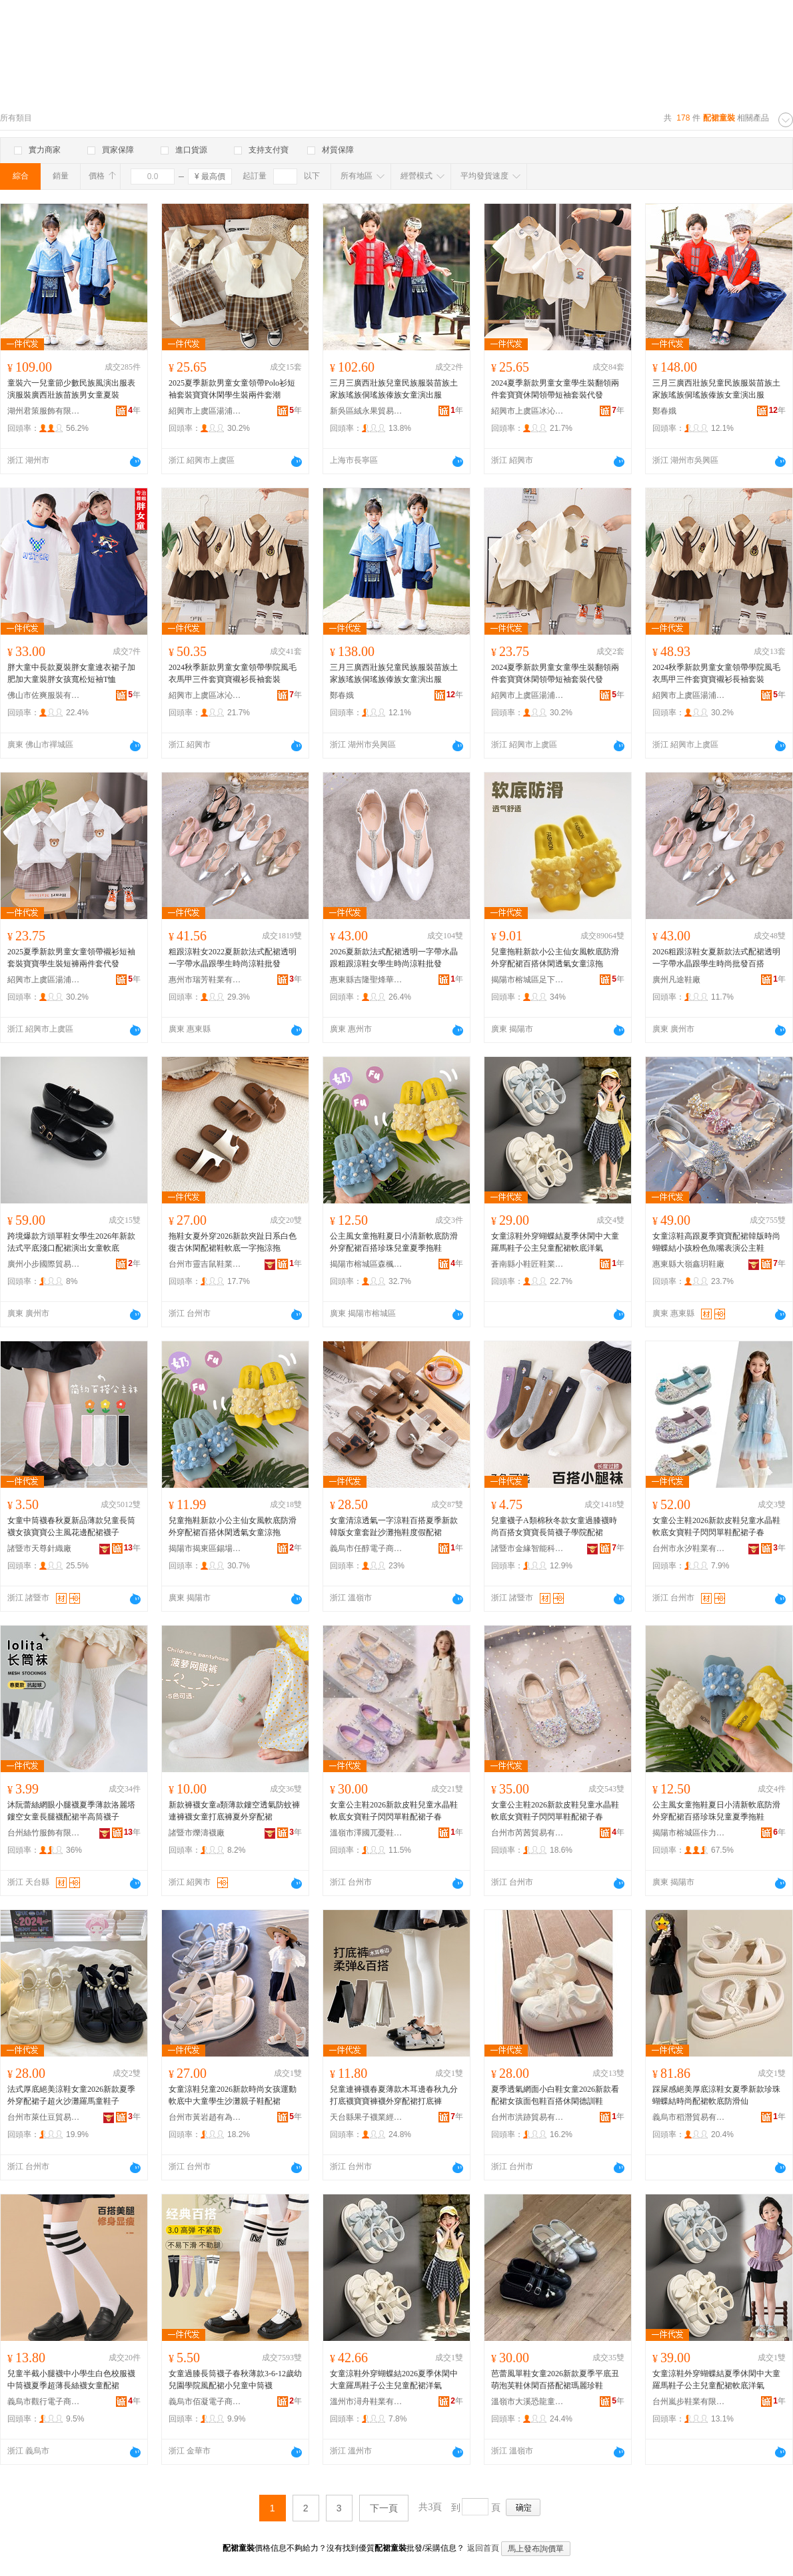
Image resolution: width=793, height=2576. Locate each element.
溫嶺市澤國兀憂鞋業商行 (366, 1832)
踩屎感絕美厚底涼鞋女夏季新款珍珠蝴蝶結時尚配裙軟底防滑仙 (716, 2095)
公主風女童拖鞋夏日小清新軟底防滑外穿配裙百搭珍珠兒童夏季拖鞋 (394, 1242)
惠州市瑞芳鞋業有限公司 (205, 979)
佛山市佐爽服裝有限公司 (44, 695)
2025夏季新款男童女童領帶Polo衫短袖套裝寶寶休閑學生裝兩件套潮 (232, 389)
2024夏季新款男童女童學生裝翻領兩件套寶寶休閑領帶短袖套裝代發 (555, 389)
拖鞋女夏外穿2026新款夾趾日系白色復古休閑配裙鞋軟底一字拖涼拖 (233, 1242)
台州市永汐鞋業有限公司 (689, 1548)
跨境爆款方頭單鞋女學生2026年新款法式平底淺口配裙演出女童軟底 (71, 1242)
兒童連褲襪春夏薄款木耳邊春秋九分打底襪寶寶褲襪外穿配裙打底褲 (394, 2095)
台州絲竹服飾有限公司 (44, 1832)
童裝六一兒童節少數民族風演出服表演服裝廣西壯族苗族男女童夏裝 (71, 389)
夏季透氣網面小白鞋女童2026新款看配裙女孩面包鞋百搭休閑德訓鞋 (555, 2095)
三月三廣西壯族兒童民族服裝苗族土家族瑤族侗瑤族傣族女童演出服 (394, 389)
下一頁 (384, 2508)
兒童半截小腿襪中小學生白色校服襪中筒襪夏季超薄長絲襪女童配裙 (71, 2379)
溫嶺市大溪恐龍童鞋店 (527, 2401)
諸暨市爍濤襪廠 (197, 1832)
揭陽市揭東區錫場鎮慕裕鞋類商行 (205, 1548)
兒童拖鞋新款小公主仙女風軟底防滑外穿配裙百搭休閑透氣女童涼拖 (555, 957)
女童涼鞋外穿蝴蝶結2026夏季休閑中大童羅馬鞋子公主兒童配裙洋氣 (394, 2379)
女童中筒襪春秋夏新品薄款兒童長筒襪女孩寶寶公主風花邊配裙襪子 (71, 1526)
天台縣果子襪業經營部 (366, 2117)
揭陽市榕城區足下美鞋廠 (527, 979)
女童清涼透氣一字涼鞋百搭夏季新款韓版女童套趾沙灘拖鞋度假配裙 (394, 1526)
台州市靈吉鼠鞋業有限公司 (205, 1264)
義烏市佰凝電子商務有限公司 (205, 2401)
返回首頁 (483, 2548)
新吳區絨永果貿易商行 (366, 411)
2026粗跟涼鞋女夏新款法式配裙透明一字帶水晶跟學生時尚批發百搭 (716, 957)
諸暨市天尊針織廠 (39, 1548)
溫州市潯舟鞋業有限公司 (366, 2401)
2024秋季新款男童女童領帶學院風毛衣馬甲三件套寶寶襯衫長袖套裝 (233, 673)
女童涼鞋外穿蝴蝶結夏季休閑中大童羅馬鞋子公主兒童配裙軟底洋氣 (555, 1242)
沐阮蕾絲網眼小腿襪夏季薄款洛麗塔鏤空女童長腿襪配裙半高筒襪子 (71, 1810)
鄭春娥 (664, 411)
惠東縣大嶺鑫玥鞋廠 (688, 1264)
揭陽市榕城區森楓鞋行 (366, 1264)
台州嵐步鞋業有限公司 (689, 2401)
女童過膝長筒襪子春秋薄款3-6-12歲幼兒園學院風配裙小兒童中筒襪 (235, 2379)
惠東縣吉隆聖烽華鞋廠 (366, 979)
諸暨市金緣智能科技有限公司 (527, 1548)
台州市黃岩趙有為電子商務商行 (205, 2117)
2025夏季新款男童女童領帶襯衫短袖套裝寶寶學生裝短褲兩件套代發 (71, 957)
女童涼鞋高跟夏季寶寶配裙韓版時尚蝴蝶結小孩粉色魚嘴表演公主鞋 (716, 1242)
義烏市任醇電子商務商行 (366, 1548)
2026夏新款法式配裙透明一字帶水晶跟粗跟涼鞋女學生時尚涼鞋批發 (394, 957)
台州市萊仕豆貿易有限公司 (44, 2117)
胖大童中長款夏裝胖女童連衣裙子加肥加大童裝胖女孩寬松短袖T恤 (71, 673)
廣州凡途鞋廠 (676, 979)
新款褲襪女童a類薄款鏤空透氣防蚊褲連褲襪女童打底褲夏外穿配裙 (234, 1810)
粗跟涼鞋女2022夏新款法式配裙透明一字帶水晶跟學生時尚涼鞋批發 (233, 957)
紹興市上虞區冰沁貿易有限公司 (527, 411)
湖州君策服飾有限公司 (44, 411)
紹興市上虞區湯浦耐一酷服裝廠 (205, 411)
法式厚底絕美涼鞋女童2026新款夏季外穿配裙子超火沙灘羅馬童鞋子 (71, 2095)
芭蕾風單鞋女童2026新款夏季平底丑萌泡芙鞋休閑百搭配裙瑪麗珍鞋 (555, 2379)
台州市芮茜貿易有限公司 (527, 1832)
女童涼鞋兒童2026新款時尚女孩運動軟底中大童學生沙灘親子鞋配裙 (233, 2095)
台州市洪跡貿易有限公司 (527, 2117)
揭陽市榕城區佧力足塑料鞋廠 (689, 1832)
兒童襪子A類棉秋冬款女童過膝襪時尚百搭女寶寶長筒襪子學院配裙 (554, 1526)
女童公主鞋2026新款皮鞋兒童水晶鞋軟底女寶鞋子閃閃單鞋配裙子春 (716, 1526)
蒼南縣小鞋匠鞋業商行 (527, 1264)
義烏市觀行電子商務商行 (44, 2401)
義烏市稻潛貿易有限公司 (689, 2117)
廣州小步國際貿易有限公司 (44, 1264)
